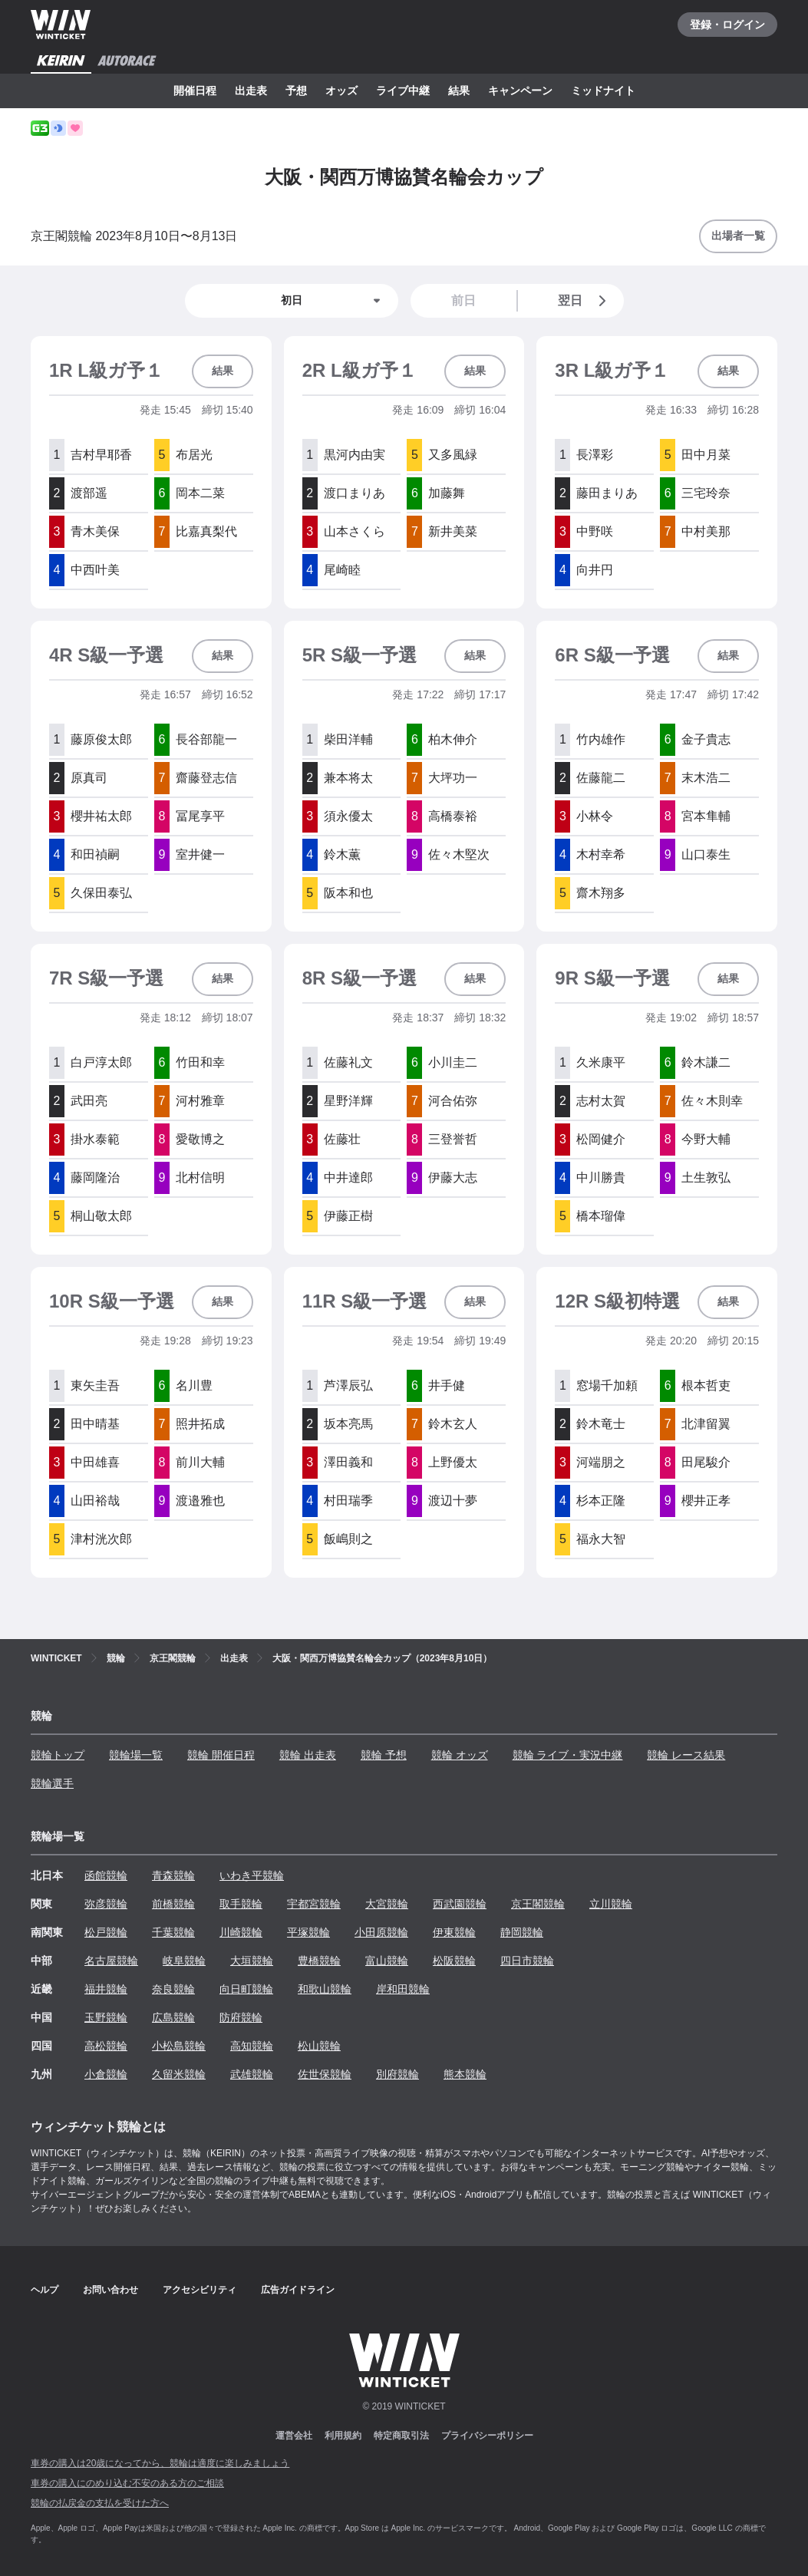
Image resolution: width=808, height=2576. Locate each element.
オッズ (341, 90)
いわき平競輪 (251, 1875)
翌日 (585, 301)
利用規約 (343, 2435)
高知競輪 (251, 2046)
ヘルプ (44, 2289)
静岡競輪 (521, 1932)
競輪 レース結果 (686, 1755)
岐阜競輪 (184, 1960)
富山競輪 (386, 1960)
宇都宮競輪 (314, 1904)
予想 (296, 90)
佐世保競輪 (324, 2074)
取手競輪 (240, 1904)
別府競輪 (397, 2074)
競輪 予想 (384, 1755)
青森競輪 (173, 1875)
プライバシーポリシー (487, 2435)
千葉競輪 (173, 1932)
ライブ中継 (403, 90)
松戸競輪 (105, 1932)
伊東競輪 (454, 1932)
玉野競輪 (105, 2017)
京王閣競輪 (538, 1904)
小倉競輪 (105, 2074)
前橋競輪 (173, 1904)
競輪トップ (57, 1755)
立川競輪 (610, 1904)
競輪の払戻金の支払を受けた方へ (100, 2503)
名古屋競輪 (111, 1960)
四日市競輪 (527, 1960)
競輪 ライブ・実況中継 (568, 1755)
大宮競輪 (386, 1904)
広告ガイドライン (298, 2289)
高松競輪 (105, 2046)
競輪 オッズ (459, 1755)
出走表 (251, 90)
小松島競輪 (179, 2046)
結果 (459, 90)
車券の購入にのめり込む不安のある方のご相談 (127, 2483)
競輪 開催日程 (221, 1755)
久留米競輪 (179, 2074)
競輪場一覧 (136, 1755)
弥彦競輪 (105, 1904)
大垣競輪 (251, 1960)
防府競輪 (240, 2017)
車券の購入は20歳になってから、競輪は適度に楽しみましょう (160, 2463)
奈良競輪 (173, 1989)
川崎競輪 (240, 1932)
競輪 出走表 (307, 1755)
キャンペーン (520, 90)
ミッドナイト (603, 90)
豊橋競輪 (319, 1960)
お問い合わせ (110, 2289)
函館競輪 (105, 1875)
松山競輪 (319, 2046)
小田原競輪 (381, 1932)
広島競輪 (173, 2017)
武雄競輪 (251, 2074)
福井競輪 (105, 1989)
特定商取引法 (401, 2435)
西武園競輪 (459, 1904)
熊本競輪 (465, 2074)
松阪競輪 (454, 1960)
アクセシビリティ (199, 2289)
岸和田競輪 (403, 1989)
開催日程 (194, 90)
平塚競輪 (308, 1932)
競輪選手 (52, 1783)
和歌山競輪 (324, 1989)
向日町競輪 (246, 1989)
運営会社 (293, 2435)
